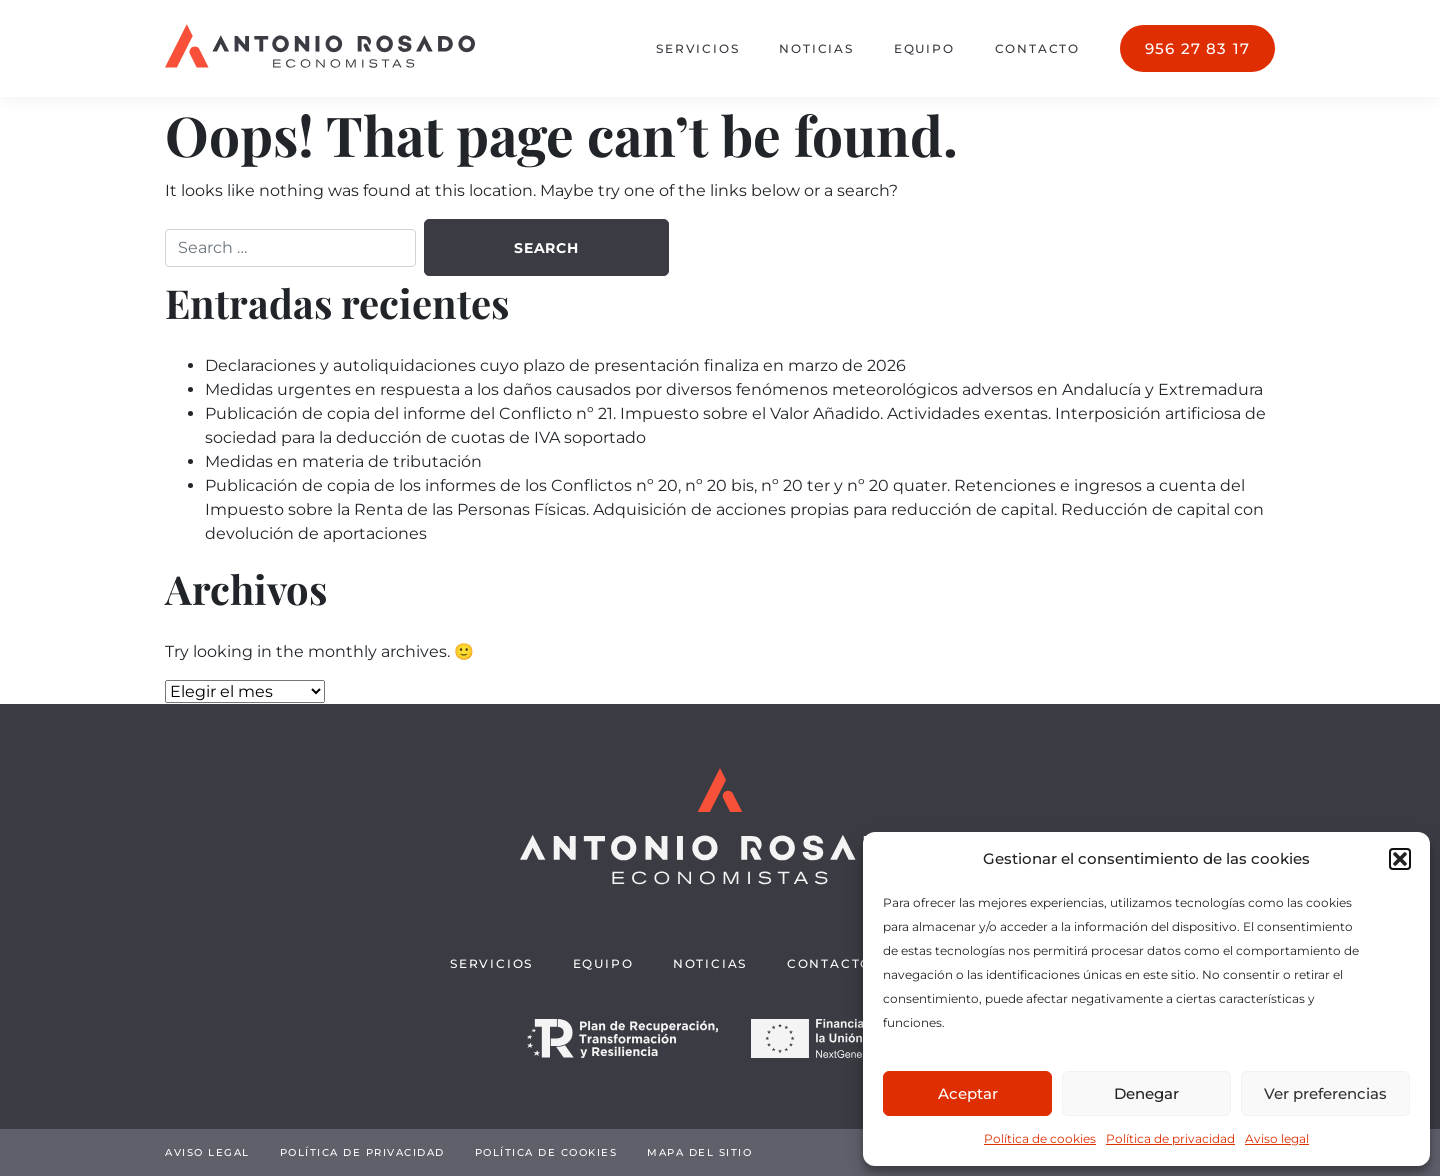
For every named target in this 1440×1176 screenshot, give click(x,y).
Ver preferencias (1325, 1093)
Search (546, 248)
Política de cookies (1040, 1138)
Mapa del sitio (699, 1152)
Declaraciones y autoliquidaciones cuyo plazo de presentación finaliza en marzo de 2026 (555, 365)
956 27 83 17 (1197, 48)
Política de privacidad (1170, 1138)
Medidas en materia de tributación (343, 461)
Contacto (1037, 48)
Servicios (697, 48)
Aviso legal (1277, 1138)
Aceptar (968, 1093)
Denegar (1146, 1093)
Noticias (816, 48)
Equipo (924, 48)
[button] (1400, 859)
